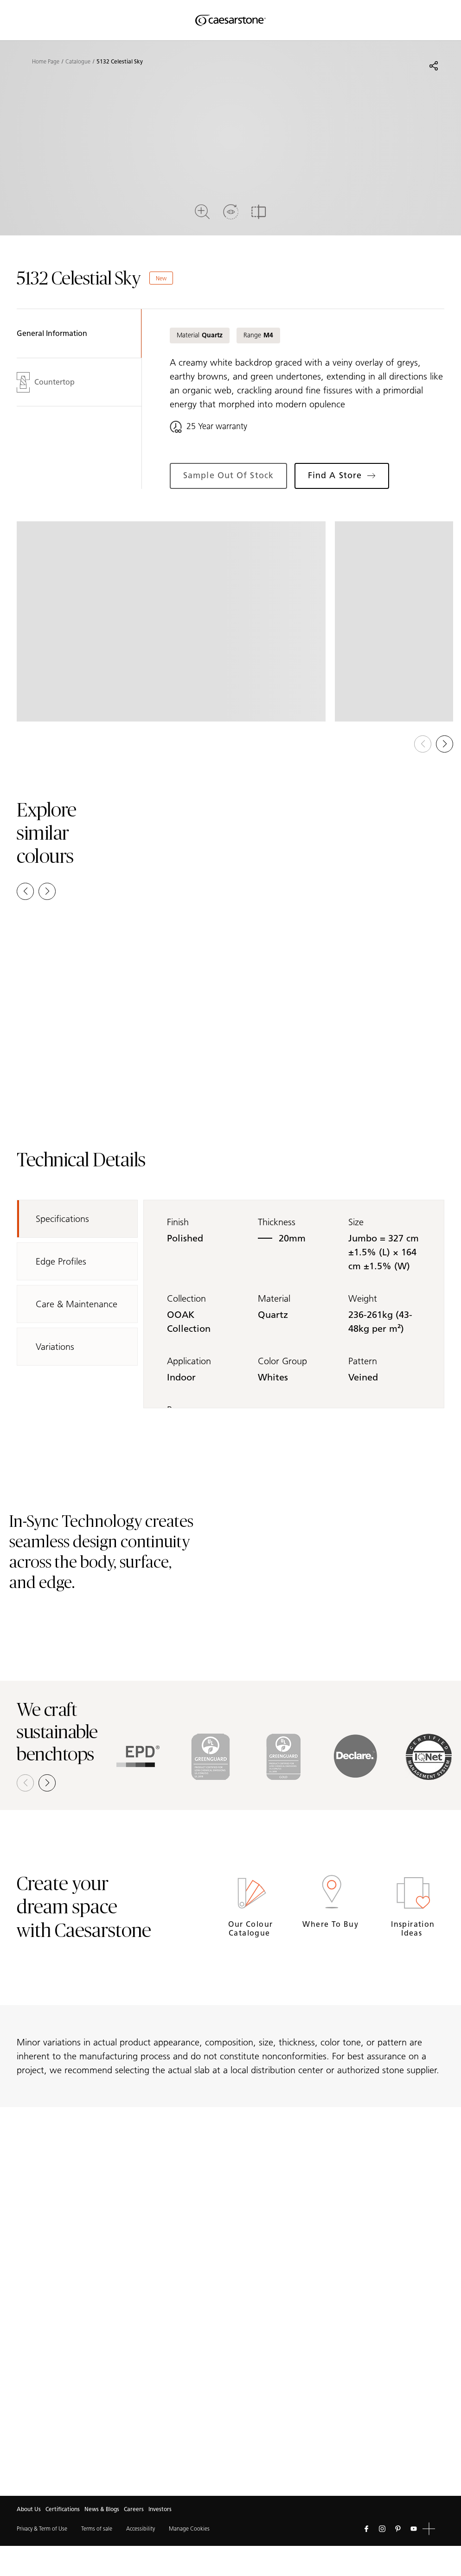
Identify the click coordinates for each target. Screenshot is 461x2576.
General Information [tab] (52, 333)
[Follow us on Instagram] (382, 2528)
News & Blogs (101, 2509)
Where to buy (331, 1924)
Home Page (45, 61)
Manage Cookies (189, 2528)
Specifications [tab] (62, 1218)
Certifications (62, 2509)
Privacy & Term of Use (42, 2528)
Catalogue (77, 61)
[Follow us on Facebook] (366, 2528)
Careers (134, 2509)
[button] (444, 744)
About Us (29, 2509)
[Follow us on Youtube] (413, 2528)
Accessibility (140, 2528)
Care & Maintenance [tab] (76, 1304)
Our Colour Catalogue (250, 1928)
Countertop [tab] (46, 382)
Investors (160, 2509)
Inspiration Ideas (413, 1928)
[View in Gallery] (171, 621)
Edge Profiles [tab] (61, 1261)
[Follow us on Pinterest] (398, 2528)
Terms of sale (96, 2528)
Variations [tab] (55, 1346)
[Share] (433, 65)
